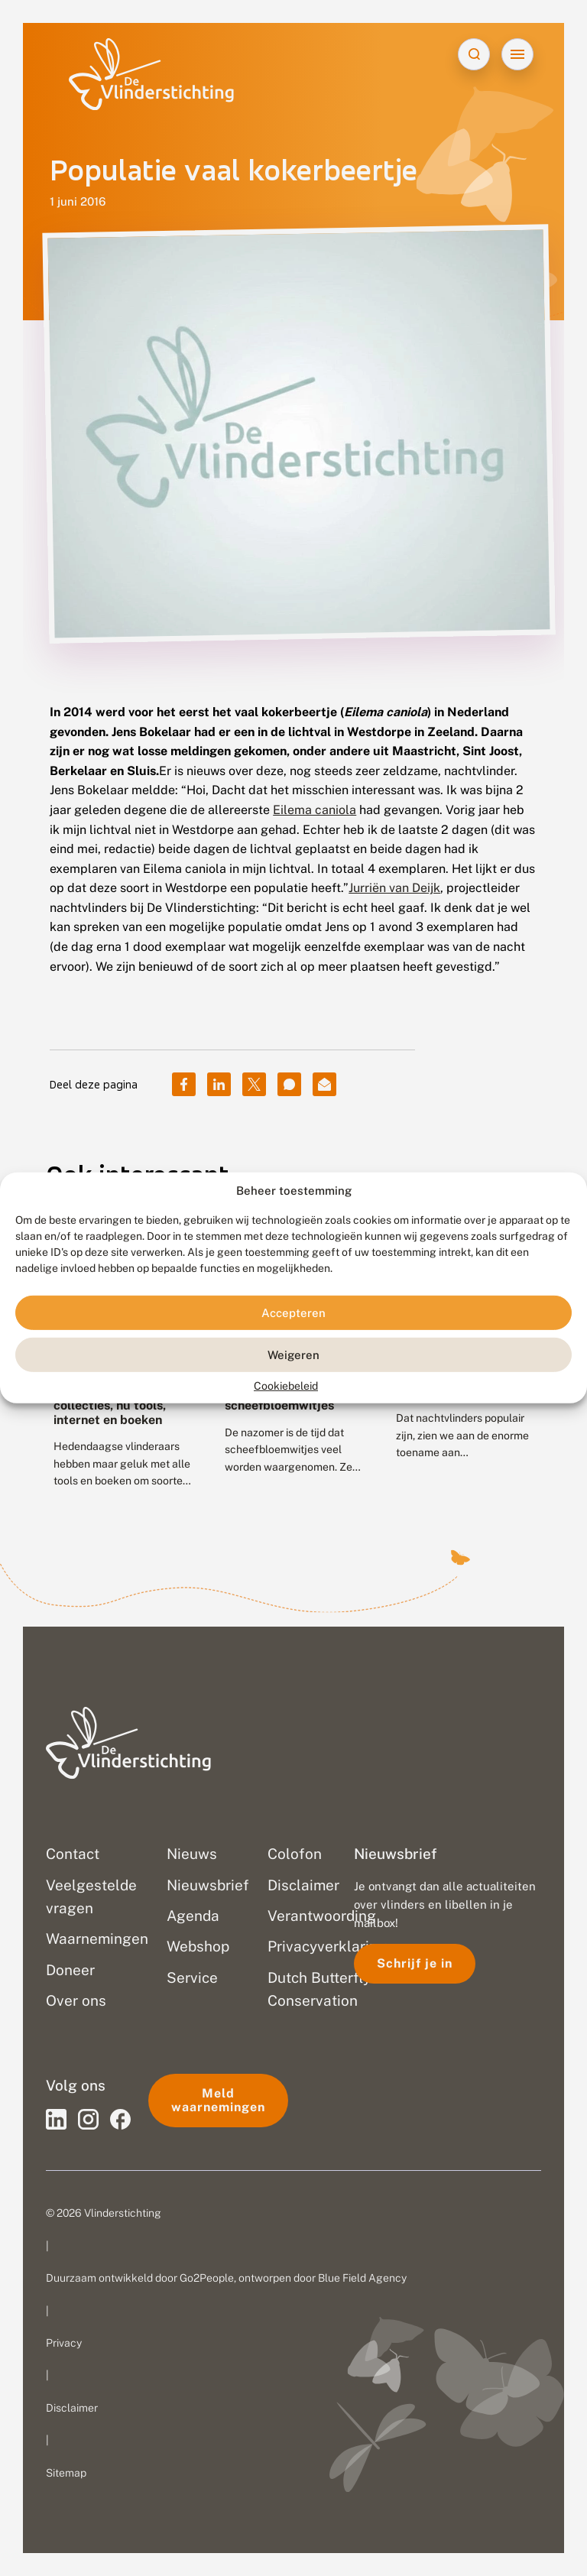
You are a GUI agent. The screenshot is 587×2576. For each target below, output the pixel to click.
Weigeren (293, 1354)
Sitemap (66, 2473)
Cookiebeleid (286, 1386)
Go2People (207, 2278)
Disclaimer (72, 2408)
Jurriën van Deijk (394, 888)
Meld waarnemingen (218, 2100)
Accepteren (293, 1312)
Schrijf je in (414, 1963)
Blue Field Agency (362, 2278)
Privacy (64, 2343)
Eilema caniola (314, 810)
